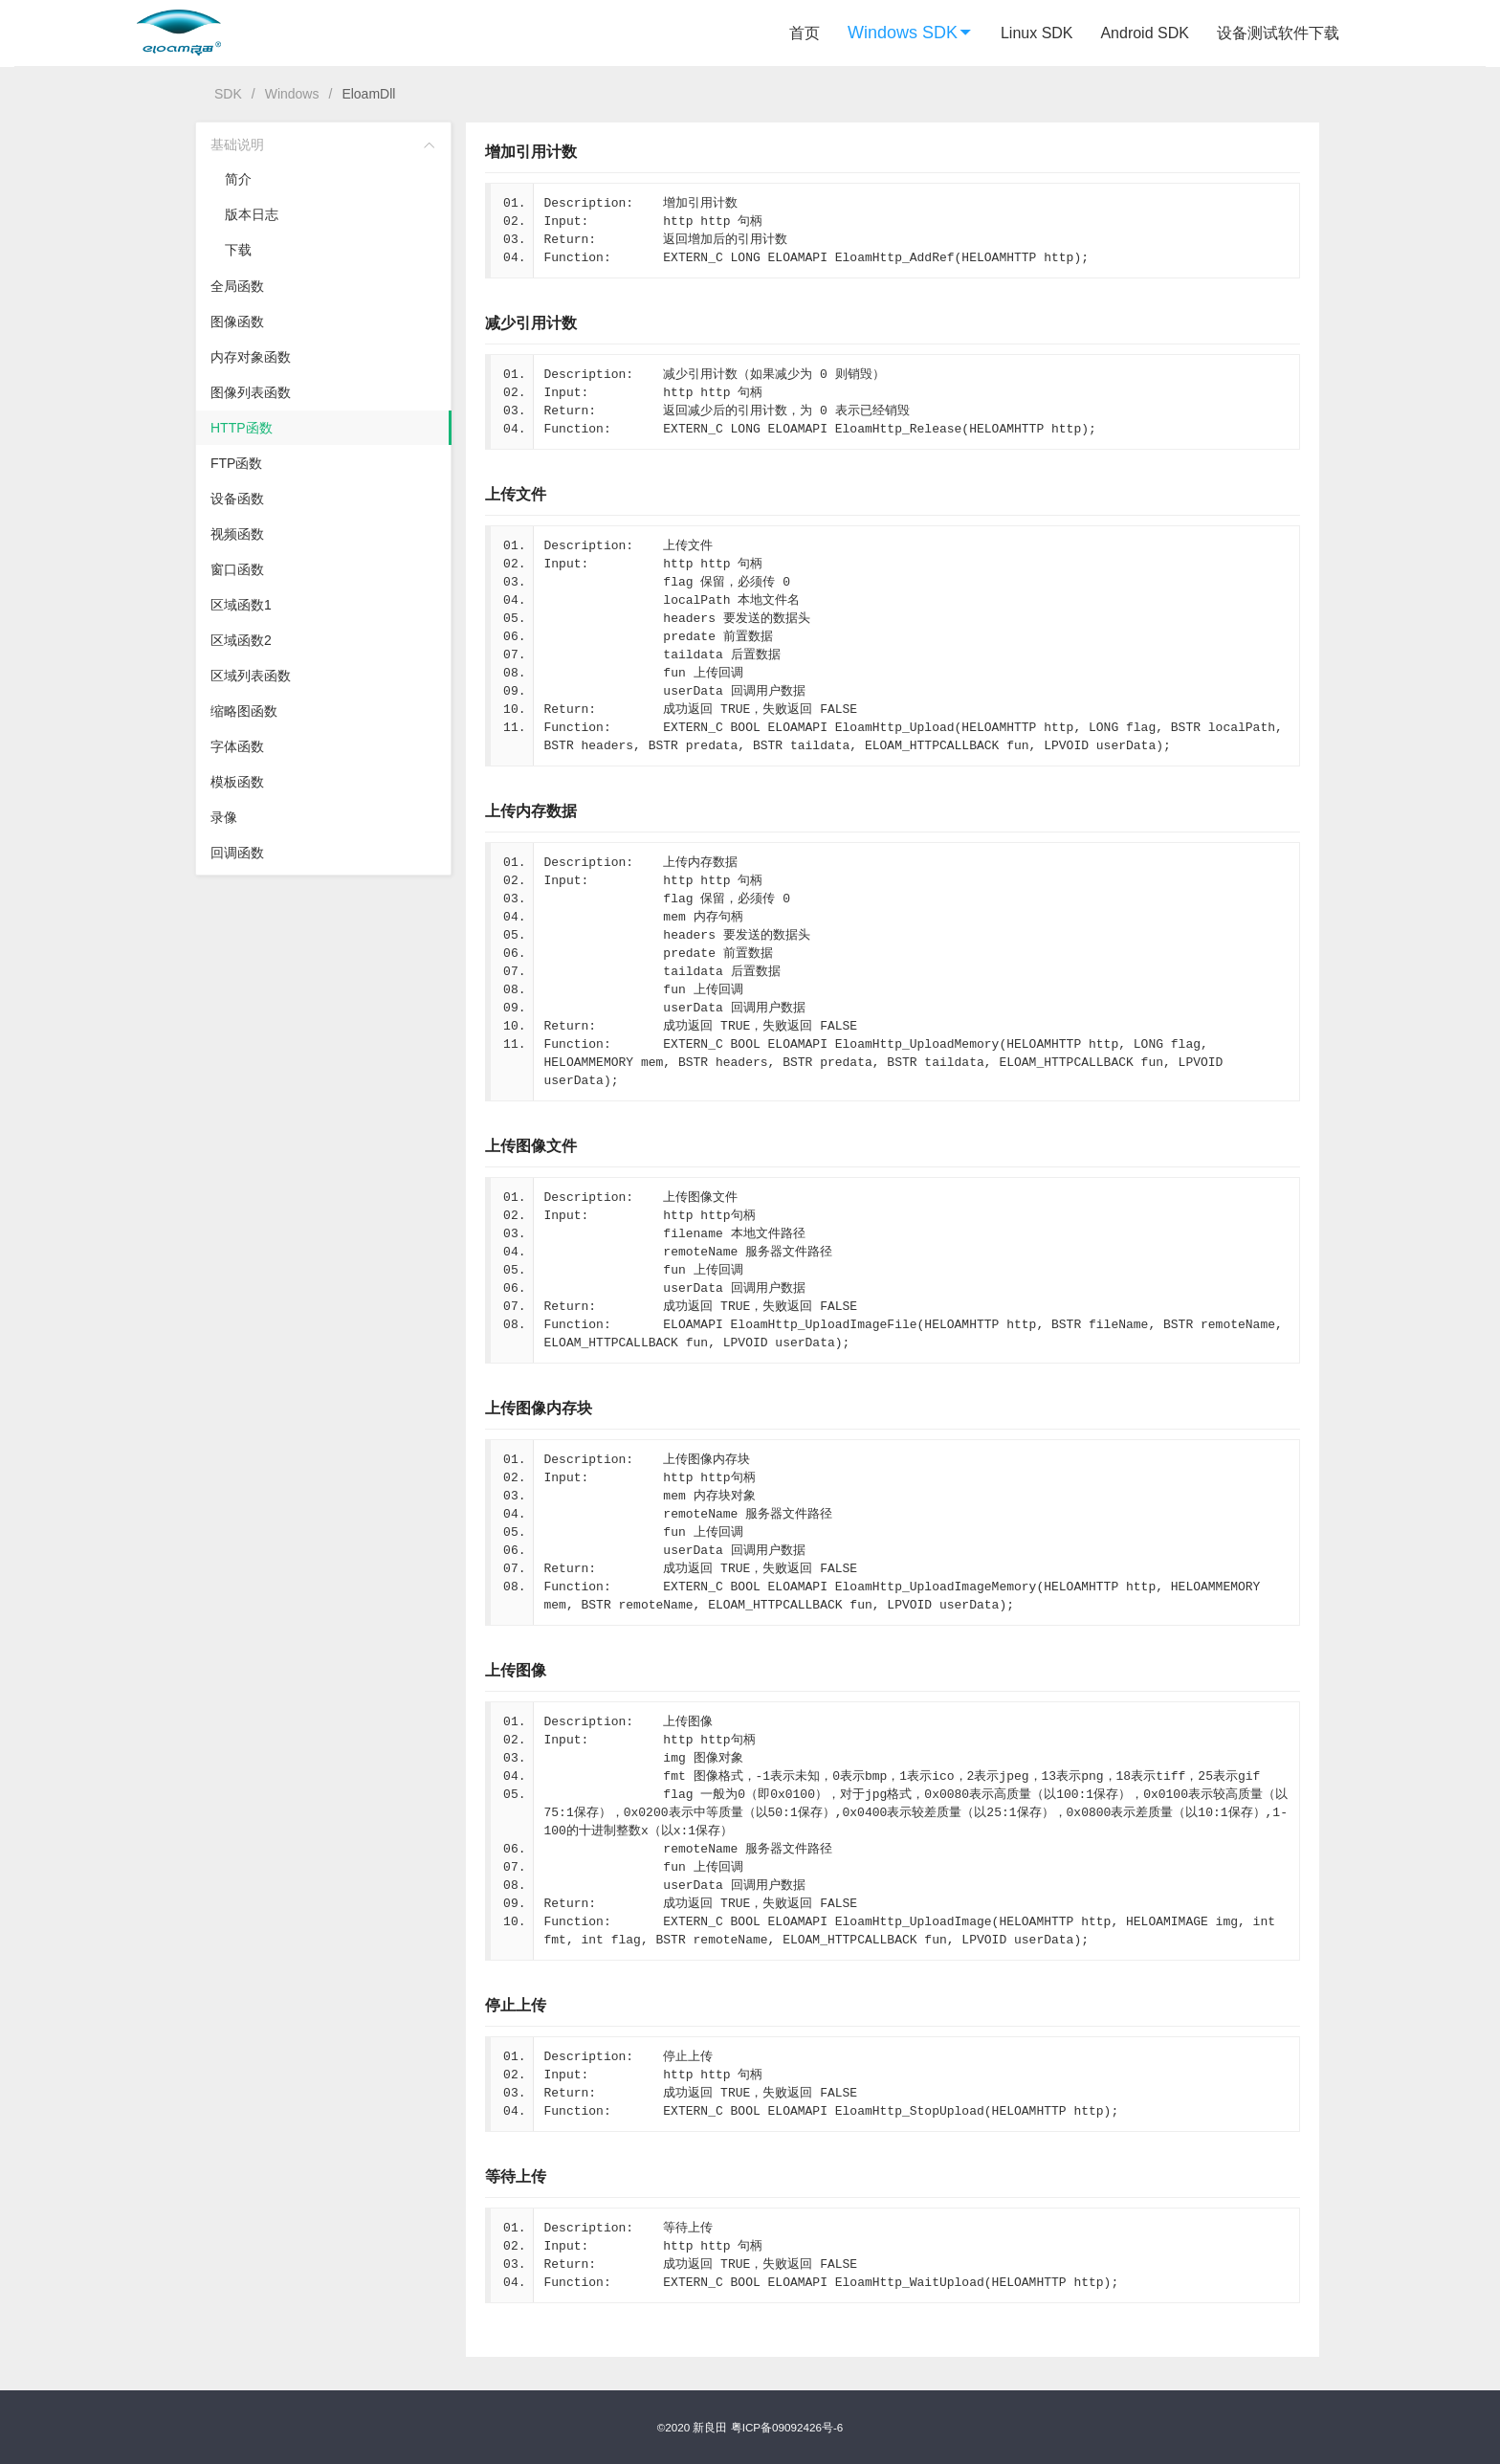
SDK (228, 93)
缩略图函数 (243, 711)
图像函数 (237, 321)
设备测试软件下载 (1278, 33)
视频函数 (237, 534)
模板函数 (237, 781)
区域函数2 (241, 640)
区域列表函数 (250, 675)
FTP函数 (236, 463)
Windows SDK (910, 32)
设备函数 (237, 498)
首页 (804, 33)
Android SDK (1144, 33)
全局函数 (237, 286)
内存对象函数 (250, 357)
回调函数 (237, 852)
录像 (223, 817)
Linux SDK (1037, 33)
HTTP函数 (241, 427)
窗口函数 (237, 569)
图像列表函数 (250, 392)
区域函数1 (241, 604)
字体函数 (237, 746)
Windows (292, 93)
